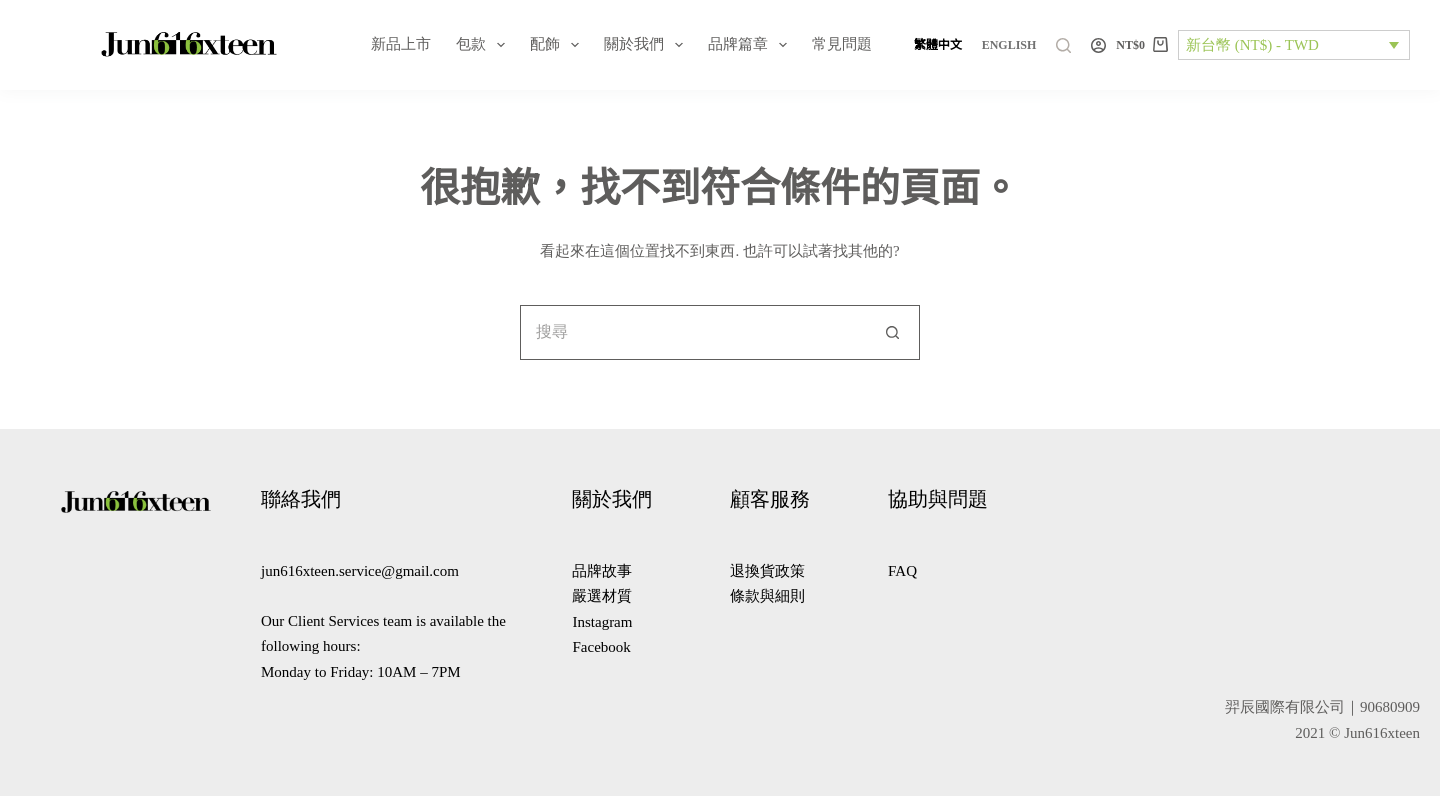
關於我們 (647, 45)
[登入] (1098, 45)
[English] (1009, 45)
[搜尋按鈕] (892, 332)
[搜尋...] (692, 332)
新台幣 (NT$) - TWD (1252, 45)
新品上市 (401, 44)
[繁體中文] (938, 45)
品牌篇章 (751, 45)
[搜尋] (1063, 45)
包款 (484, 45)
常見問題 (842, 44)
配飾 (558, 45)
